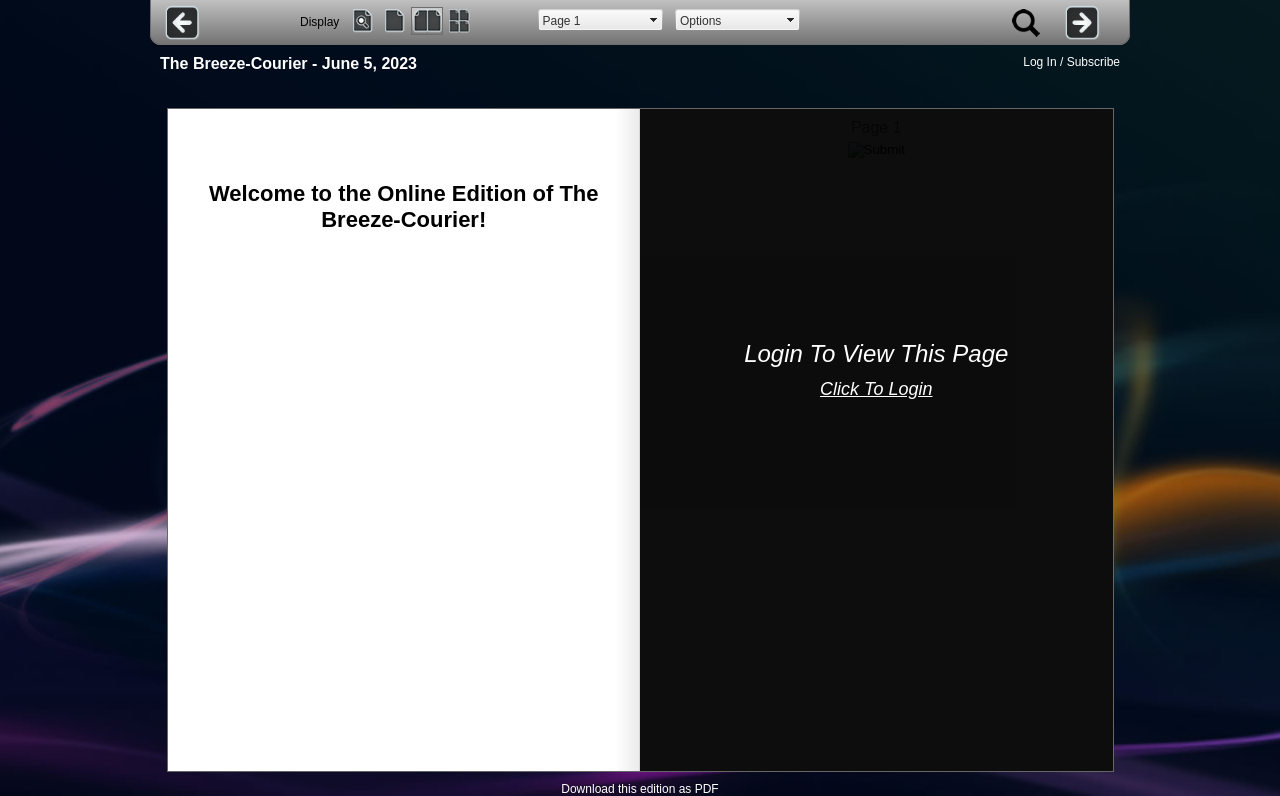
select (654, 20)
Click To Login (876, 389)
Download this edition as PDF (639, 789)
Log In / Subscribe (1071, 62)
